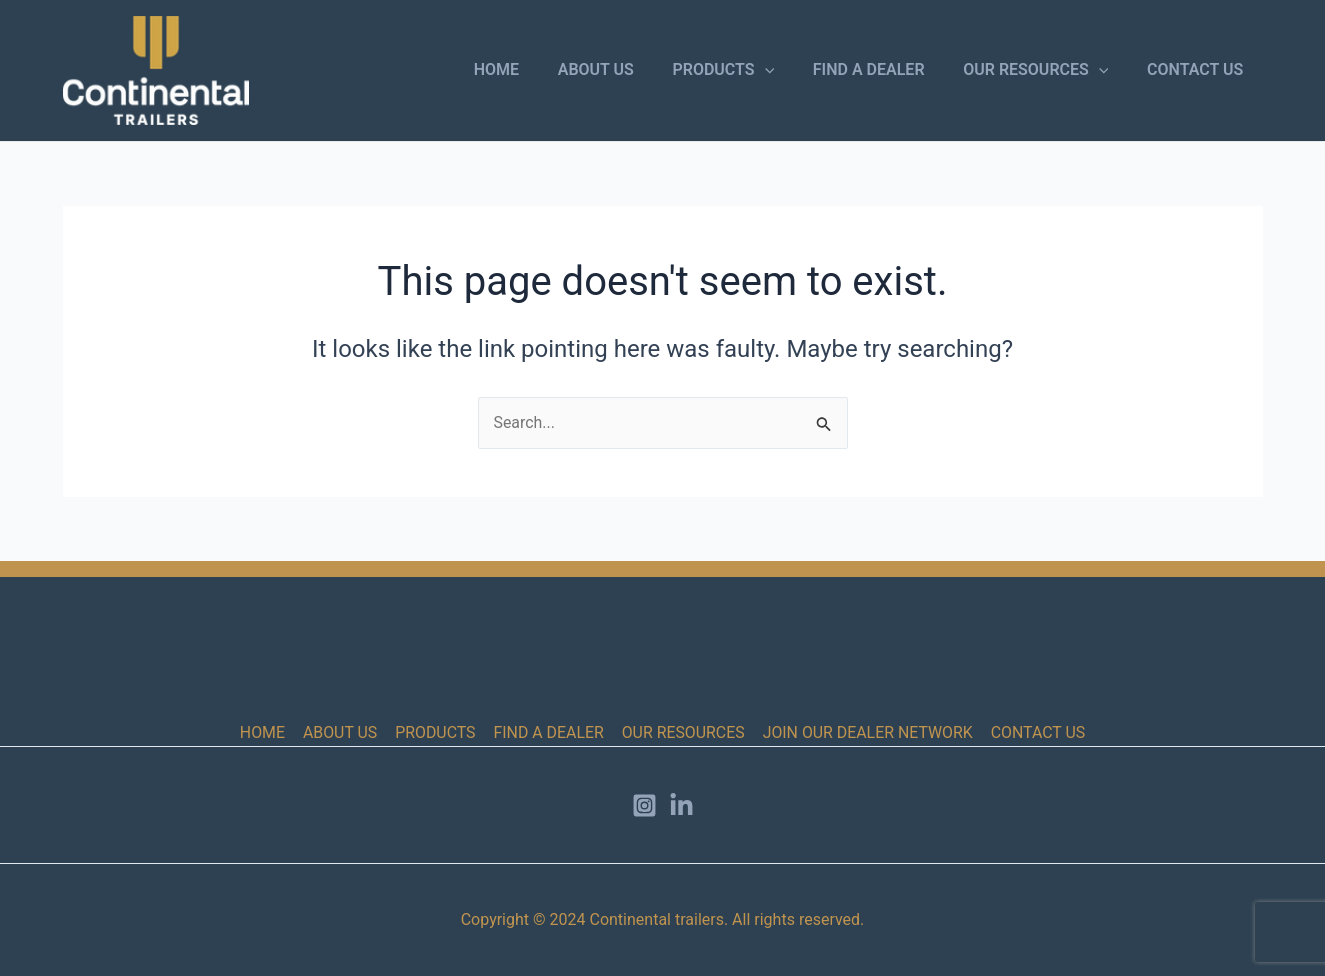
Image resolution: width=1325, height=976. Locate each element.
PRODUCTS (747, 70)
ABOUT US (626, 69)
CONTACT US (1198, 69)
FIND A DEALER (885, 69)
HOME (532, 69)
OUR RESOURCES (1045, 70)
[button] (788, 70)
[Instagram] (644, 805)
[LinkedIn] (681, 805)
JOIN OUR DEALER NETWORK (865, 732)
